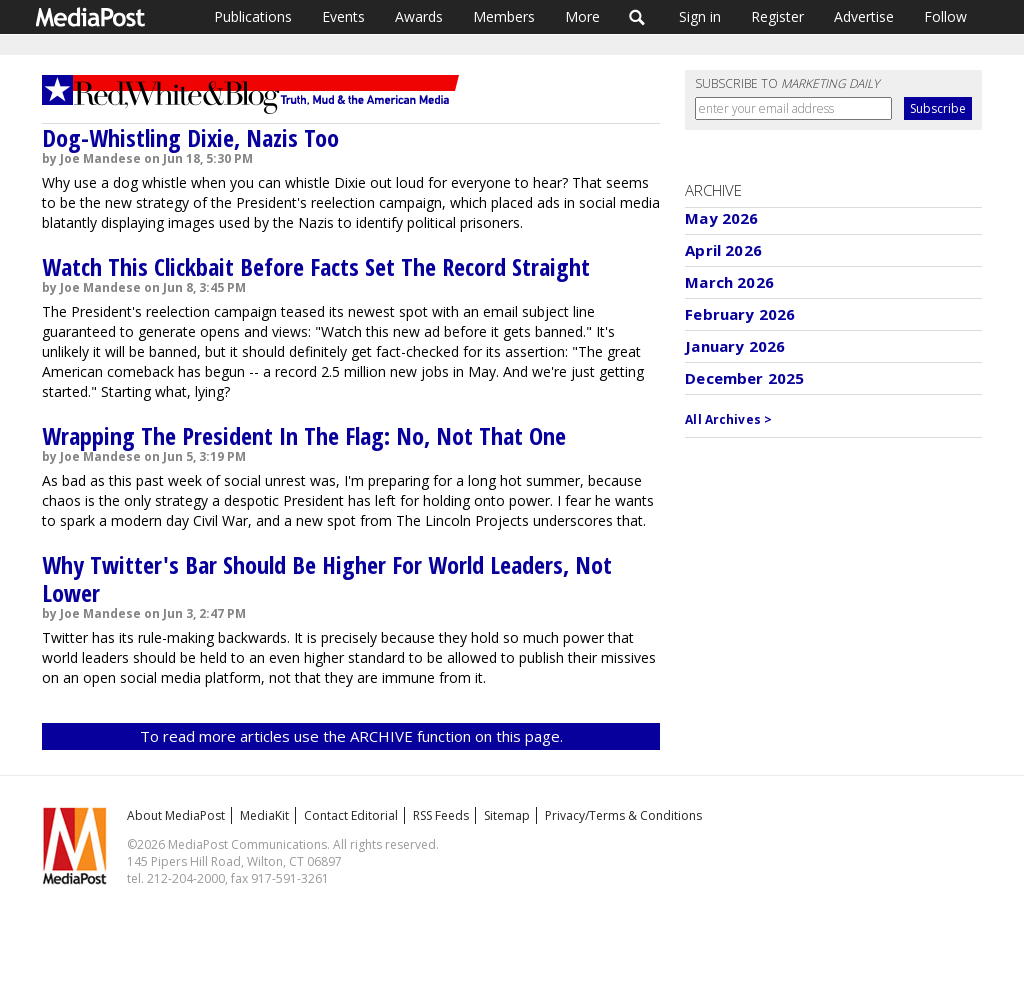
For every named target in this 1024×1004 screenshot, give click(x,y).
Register (777, 16)
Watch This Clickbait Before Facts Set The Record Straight (316, 266)
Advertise (864, 16)
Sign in (700, 16)
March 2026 (729, 282)
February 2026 (740, 314)
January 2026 (735, 346)
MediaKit (264, 815)
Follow (945, 16)
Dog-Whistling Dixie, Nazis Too (190, 137)
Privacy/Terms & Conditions (623, 815)
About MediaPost (176, 815)
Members (504, 16)
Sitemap (507, 815)
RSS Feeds (441, 815)
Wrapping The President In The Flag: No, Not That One (304, 435)
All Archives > (728, 419)
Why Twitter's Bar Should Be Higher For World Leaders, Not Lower (327, 578)
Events (343, 16)
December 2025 (744, 378)
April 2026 (723, 250)
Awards (419, 16)
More (582, 16)
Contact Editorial (351, 815)
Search (637, 17)
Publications (253, 16)
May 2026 (721, 218)
